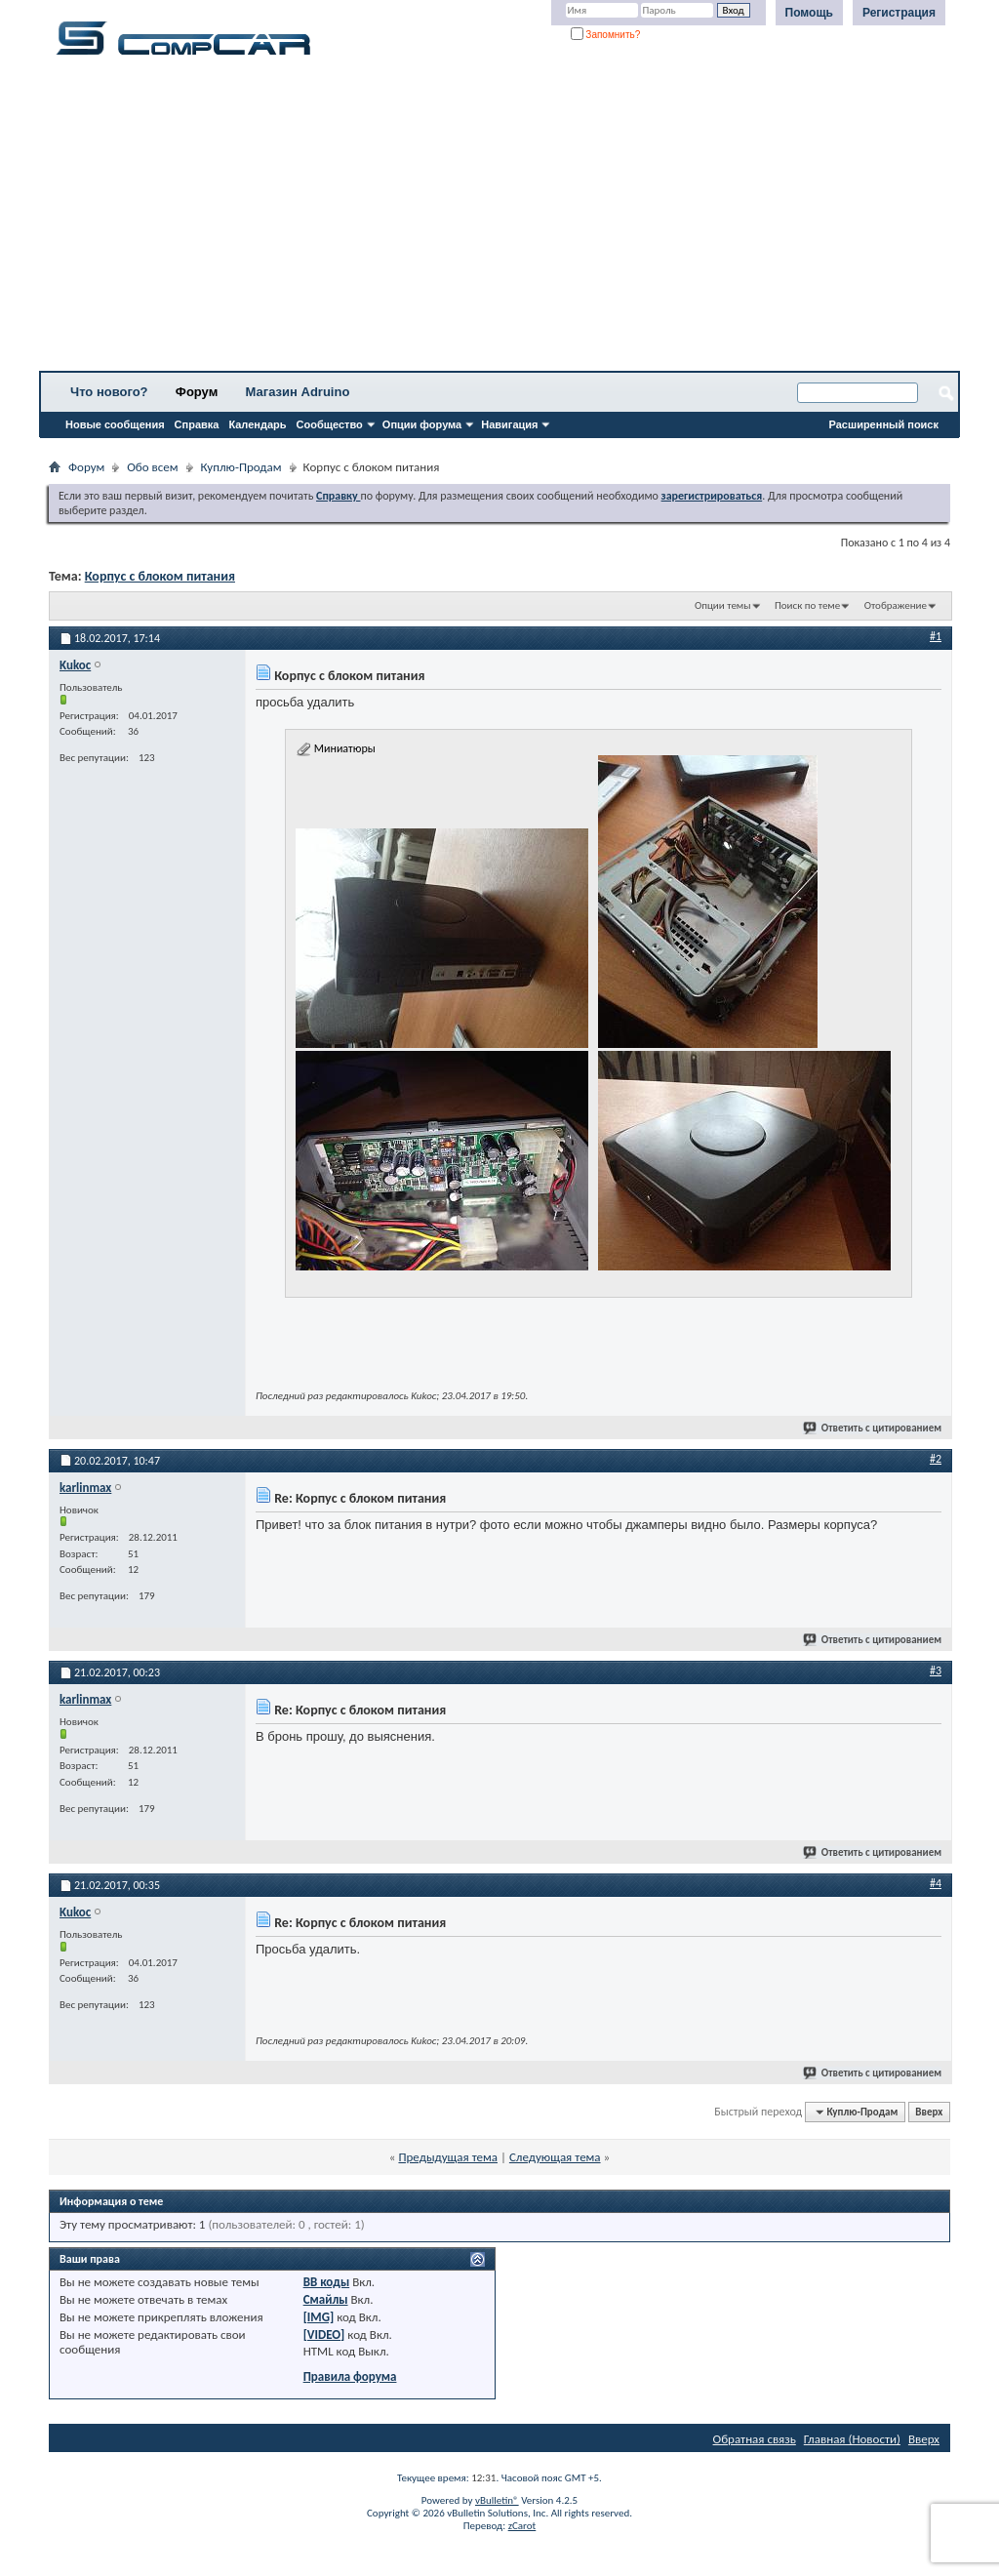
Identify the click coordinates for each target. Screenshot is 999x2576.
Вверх (928, 2112)
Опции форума (421, 424)
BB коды (326, 2281)
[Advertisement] (499, 219)
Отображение (895, 605)
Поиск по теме (807, 605)
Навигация (509, 424)
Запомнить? (606, 34)
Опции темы (723, 605)
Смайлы (325, 2299)
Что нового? (109, 391)
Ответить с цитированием (873, 1428)
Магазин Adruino (298, 391)
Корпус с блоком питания (160, 576)
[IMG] (319, 2317)
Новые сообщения (115, 424)
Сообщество (330, 424)
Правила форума (350, 2376)
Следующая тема (555, 2157)
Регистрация (899, 13)
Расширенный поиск (884, 424)
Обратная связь (754, 2439)
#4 (935, 1883)
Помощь (809, 13)
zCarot (522, 2525)
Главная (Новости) (852, 2439)
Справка (197, 424)
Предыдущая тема (448, 2157)
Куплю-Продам (241, 467)
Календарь (257, 424)
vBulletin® (497, 2500)
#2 (935, 1459)
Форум (197, 391)
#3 (935, 1670)
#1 (935, 636)
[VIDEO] (324, 2334)
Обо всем (152, 467)
